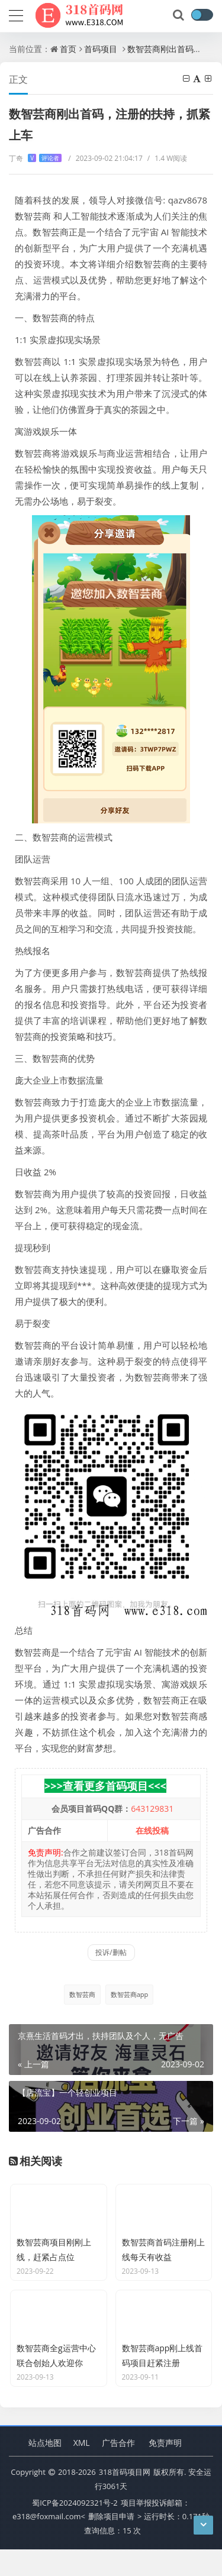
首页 (68, 48)
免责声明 (165, 2469)
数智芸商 (82, 1994)
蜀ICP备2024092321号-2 (75, 2529)
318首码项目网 (124, 2498)
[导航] (16, 14)
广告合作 (118, 2469)
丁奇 (35, 158)
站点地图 (45, 2469)
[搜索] (179, 15)
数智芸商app (130, 1994)
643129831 (152, 1808)
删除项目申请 (111, 2543)
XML (81, 2469)
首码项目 (100, 48)
